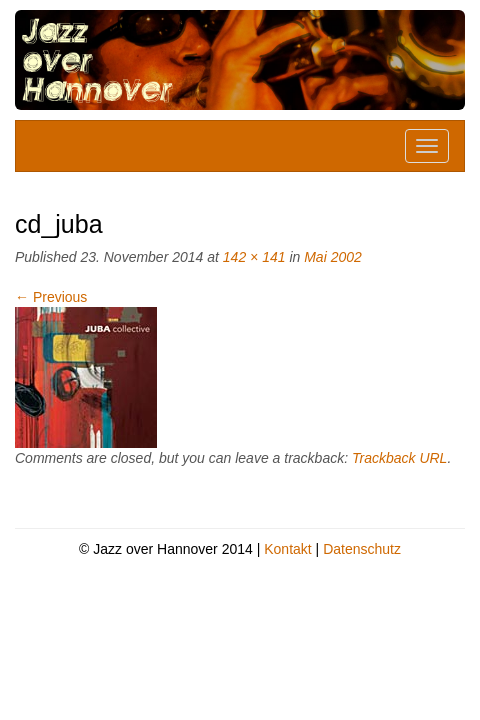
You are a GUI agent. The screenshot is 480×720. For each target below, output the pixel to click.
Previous (51, 297)
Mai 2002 (333, 257)
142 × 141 (254, 257)
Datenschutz (362, 549)
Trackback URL (399, 458)
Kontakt (287, 549)
